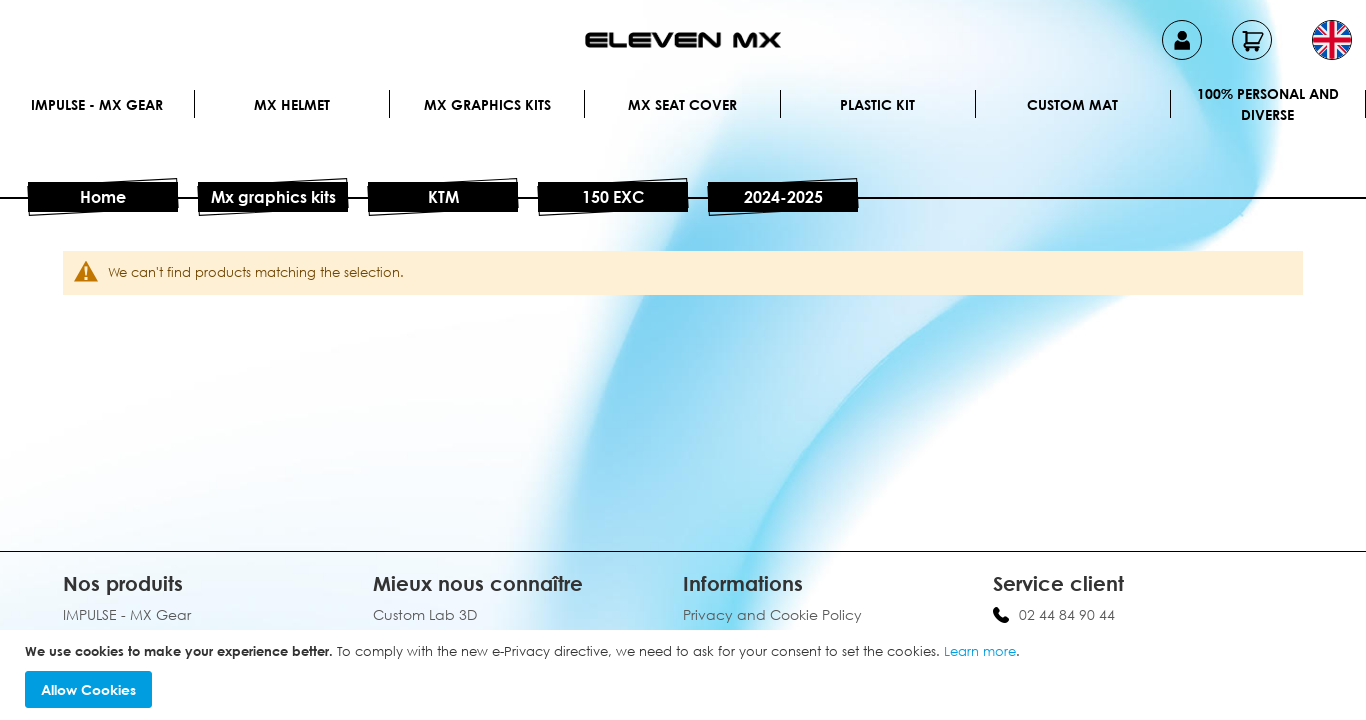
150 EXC (613, 197)
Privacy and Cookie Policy (772, 614)
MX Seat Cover (682, 104)
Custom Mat (1072, 104)
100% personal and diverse (1268, 104)
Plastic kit (877, 104)
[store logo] (683, 40)
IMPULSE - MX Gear (97, 104)
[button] (1332, 40)
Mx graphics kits (487, 104)
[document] (685, 675)
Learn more (980, 651)
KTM (443, 197)
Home (103, 197)
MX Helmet (292, 104)
